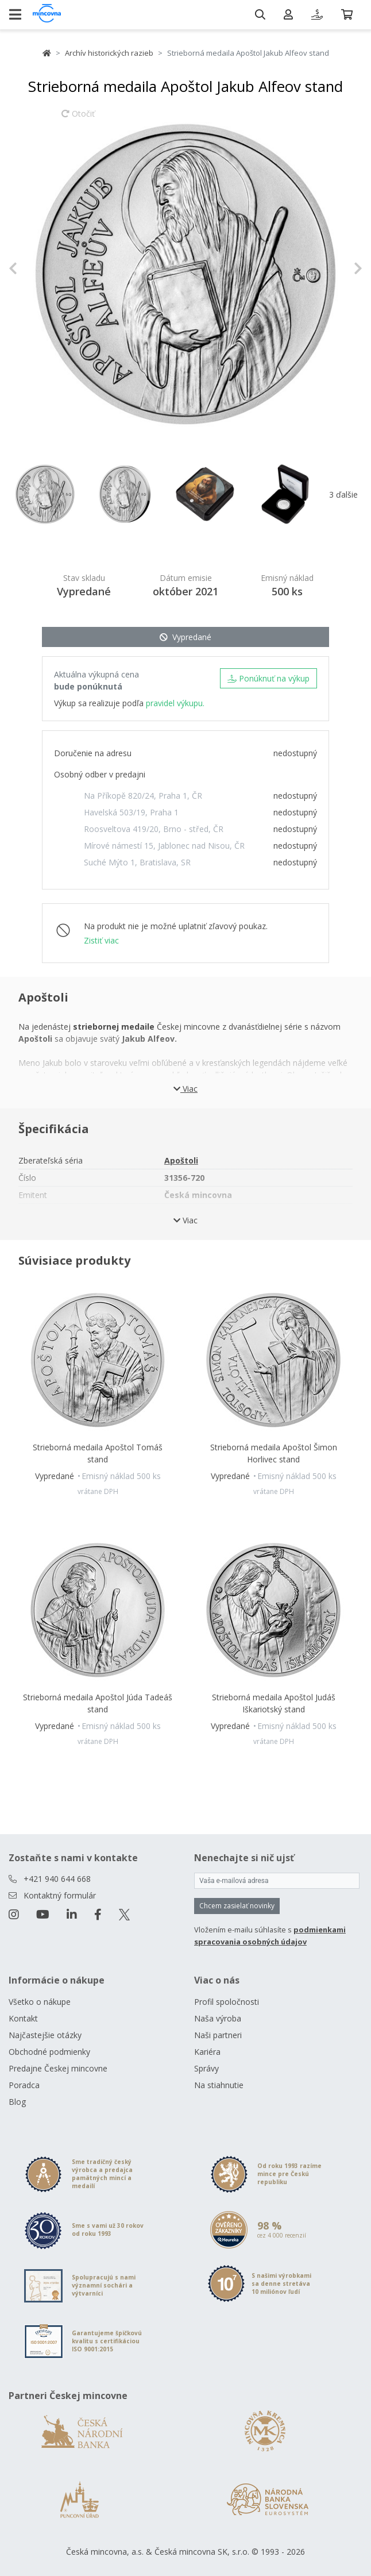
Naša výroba (217, 2018)
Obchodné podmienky (49, 2051)
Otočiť (78, 119)
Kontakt (23, 2018)
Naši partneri (218, 2035)
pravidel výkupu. (175, 703)
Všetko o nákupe (40, 2001)
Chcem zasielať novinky (237, 1906)
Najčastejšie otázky (45, 2035)
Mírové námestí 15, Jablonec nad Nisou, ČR (164, 845)
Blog (17, 2101)
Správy (206, 2068)
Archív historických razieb (109, 53)
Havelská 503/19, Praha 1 (131, 812)
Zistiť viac (101, 940)
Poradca (24, 2085)
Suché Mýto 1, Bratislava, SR (137, 862)
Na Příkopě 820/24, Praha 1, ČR (143, 795)
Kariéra (207, 2051)
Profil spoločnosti (226, 2001)
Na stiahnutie (219, 2085)
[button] (35, 268)
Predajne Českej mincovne (58, 2068)
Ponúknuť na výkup (268, 678)
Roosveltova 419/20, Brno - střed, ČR (153, 828)
